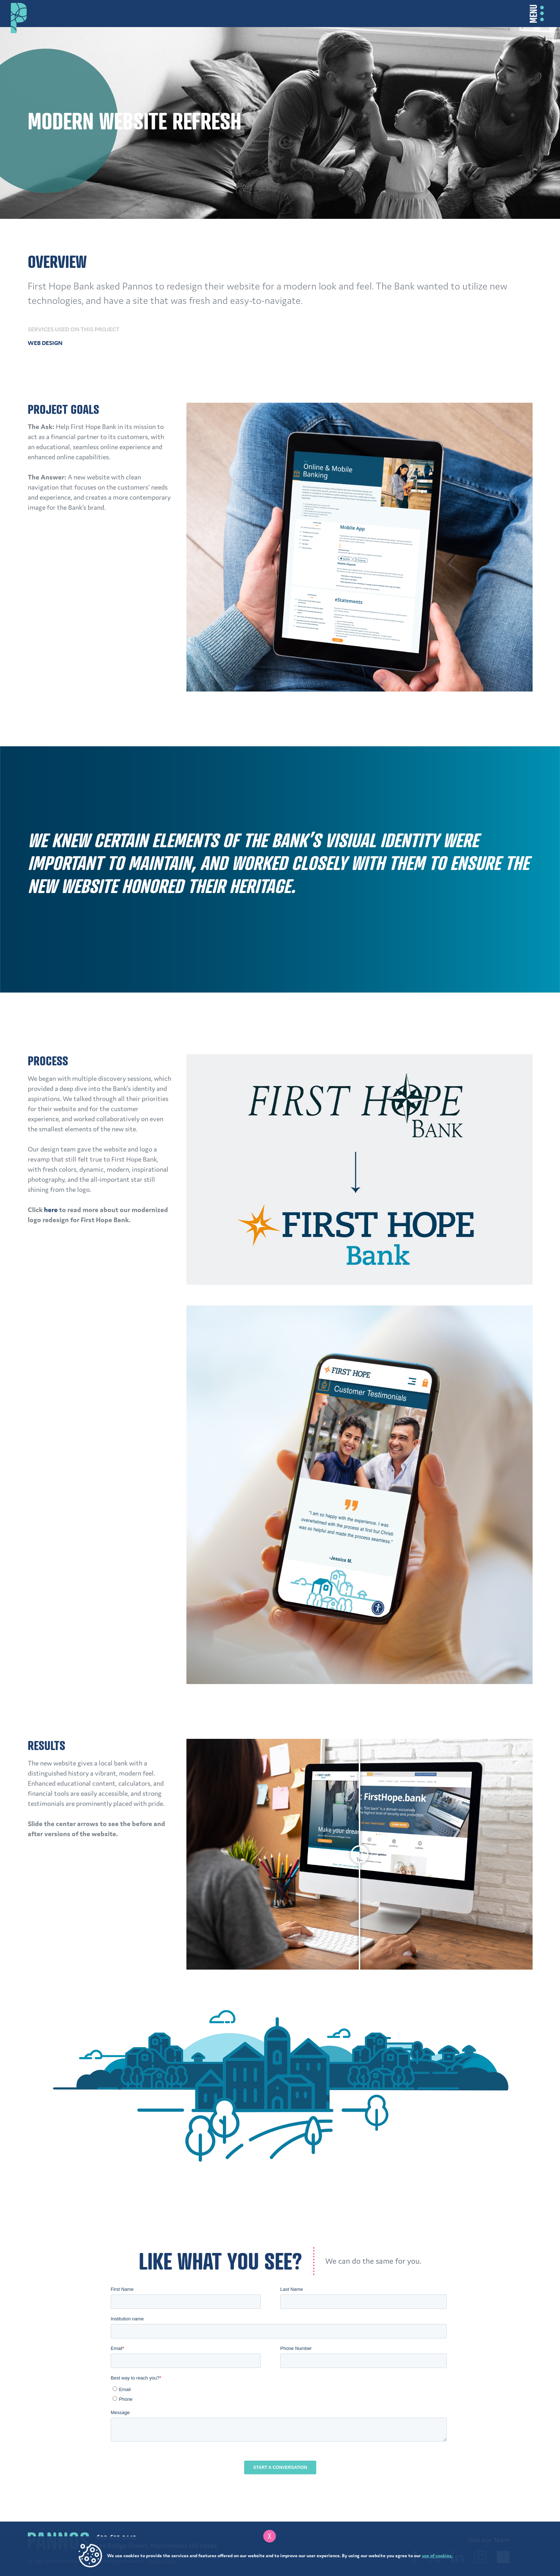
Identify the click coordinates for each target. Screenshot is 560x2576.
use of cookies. (437, 2556)
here (51, 1209)
